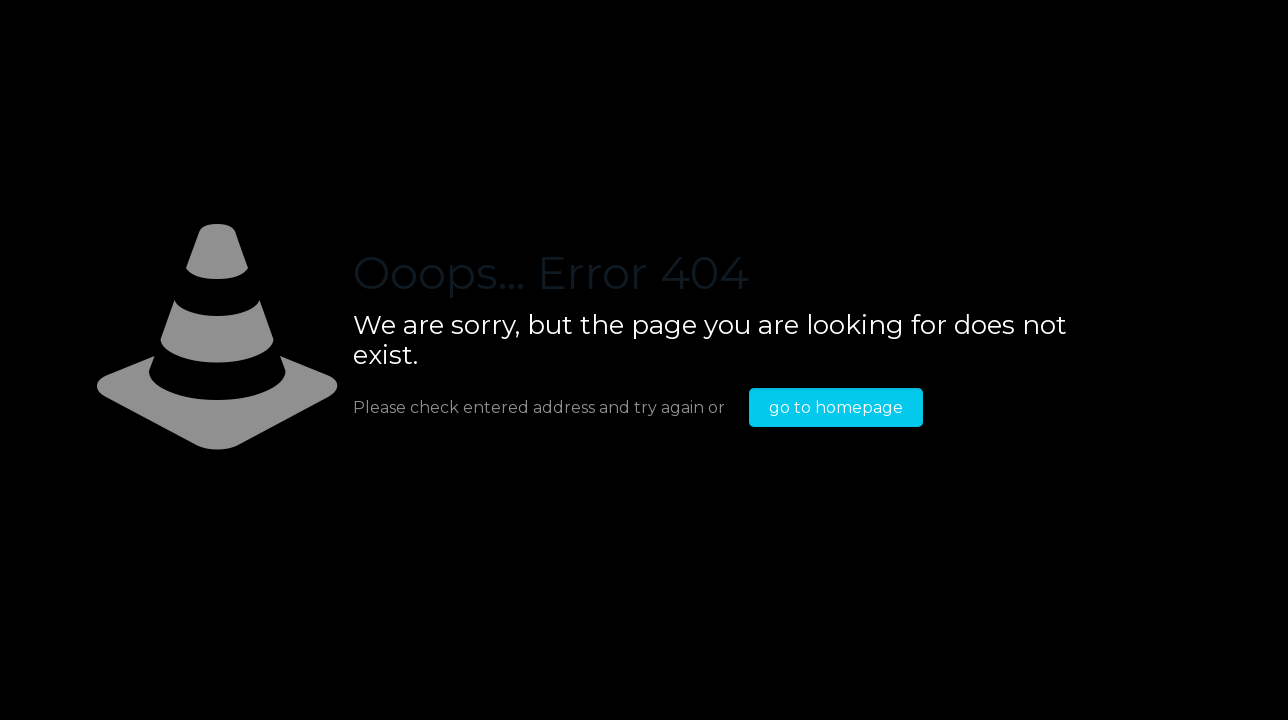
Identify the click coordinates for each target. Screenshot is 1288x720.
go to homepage (836, 407)
